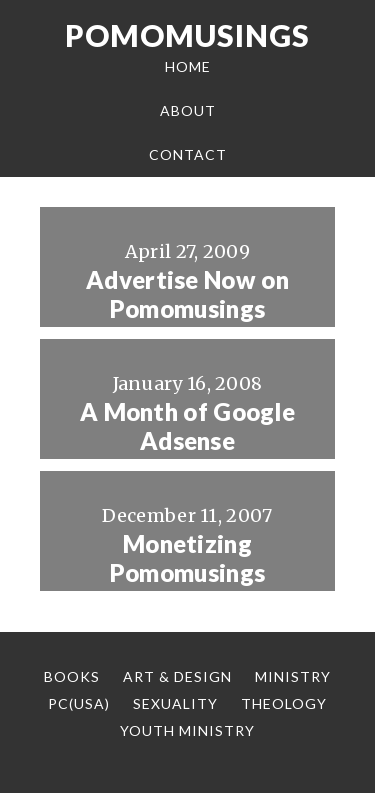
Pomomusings (187, 35)
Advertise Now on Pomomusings (187, 294)
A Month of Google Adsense (187, 426)
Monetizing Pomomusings (187, 558)
